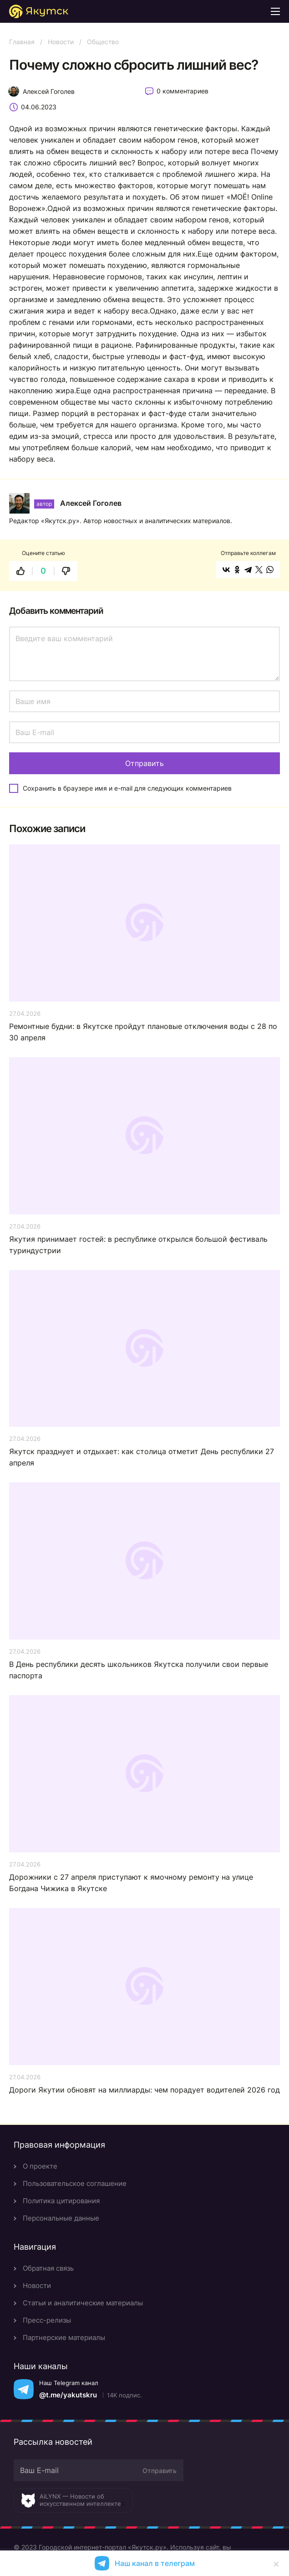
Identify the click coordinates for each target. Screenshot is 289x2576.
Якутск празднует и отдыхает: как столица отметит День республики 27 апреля (141, 1457)
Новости (61, 42)
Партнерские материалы (64, 2337)
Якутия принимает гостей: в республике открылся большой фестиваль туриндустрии (138, 1244)
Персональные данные (61, 2218)
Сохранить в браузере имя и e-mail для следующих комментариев (127, 788)
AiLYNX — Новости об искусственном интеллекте (80, 2500)
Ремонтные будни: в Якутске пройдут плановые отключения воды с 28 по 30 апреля (143, 1032)
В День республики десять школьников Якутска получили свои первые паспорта (138, 1670)
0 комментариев (182, 91)
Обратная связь (48, 2268)
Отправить (159, 2470)
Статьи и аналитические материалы (83, 2302)
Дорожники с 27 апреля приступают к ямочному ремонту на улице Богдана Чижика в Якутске (131, 1882)
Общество (103, 42)
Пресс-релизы (47, 2320)
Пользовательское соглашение (75, 2183)
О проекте (40, 2166)
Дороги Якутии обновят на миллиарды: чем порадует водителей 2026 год (144, 2089)
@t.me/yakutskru (68, 2395)
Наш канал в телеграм (155, 2563)
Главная (22, 42)
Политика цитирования (61, 2200)
